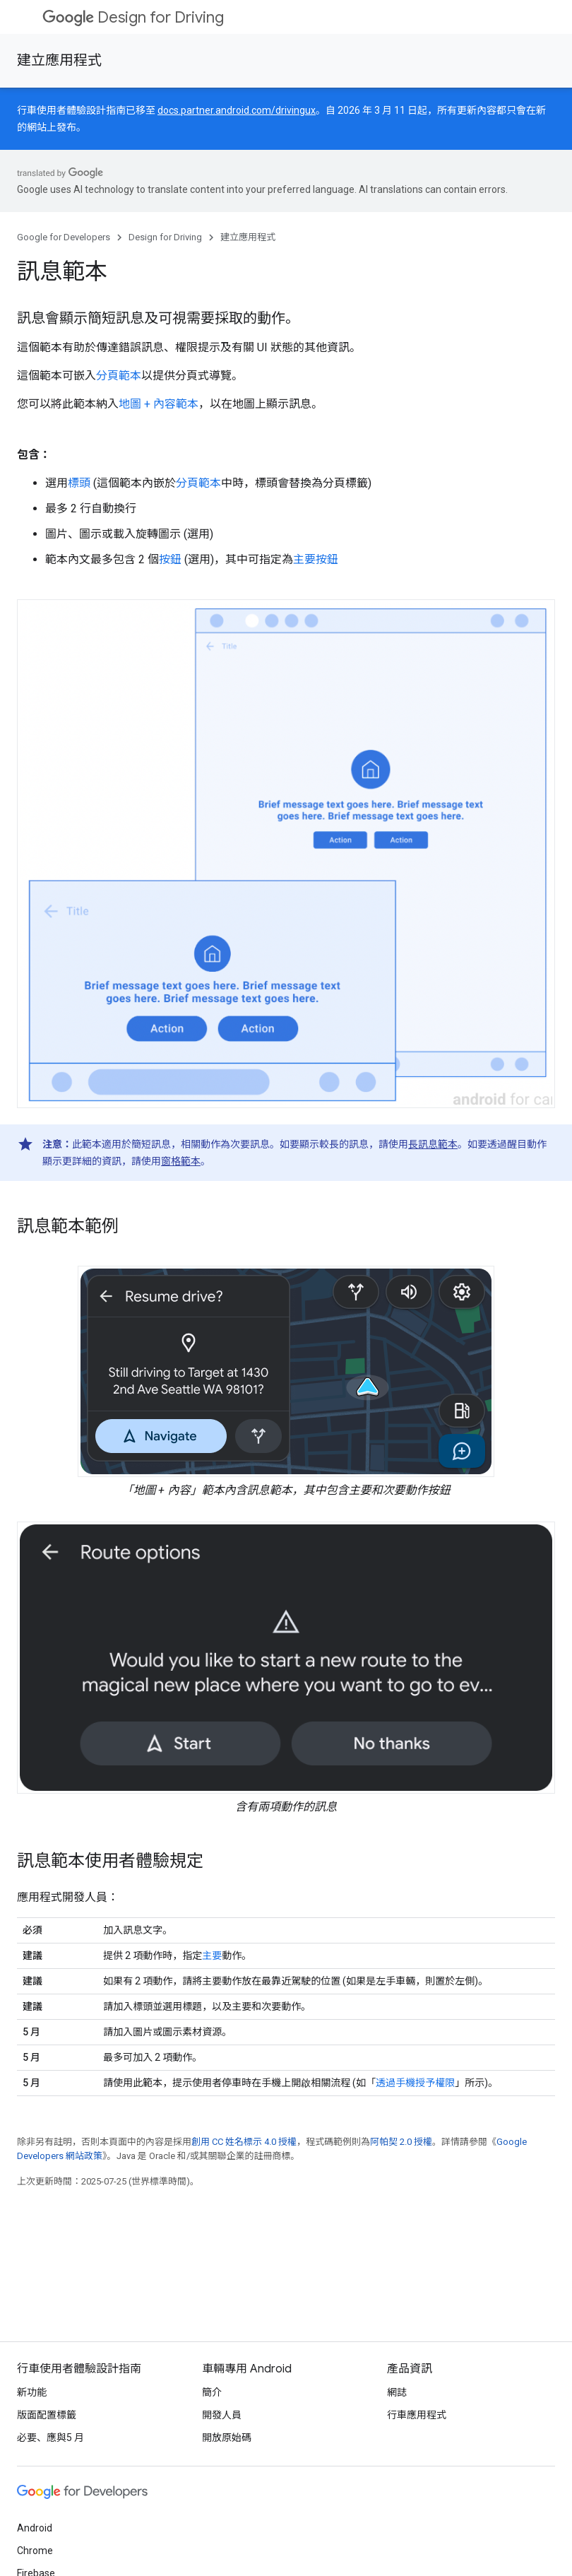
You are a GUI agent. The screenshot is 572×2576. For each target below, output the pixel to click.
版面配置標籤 (46, 2415)
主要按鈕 (315, 559)
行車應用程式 (416, 2415)
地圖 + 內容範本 (158, 404)
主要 (212, 1955)
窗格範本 (181, 1161)
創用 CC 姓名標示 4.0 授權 (244, 2141)
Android (34, 2528)
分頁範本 (118, 375)
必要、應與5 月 (50, 2437)
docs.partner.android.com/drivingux (236, 110)
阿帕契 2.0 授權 (401, 2141)
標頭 (79, 483)
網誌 (397, 2392)
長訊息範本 (433, 1144)
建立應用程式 (59, 60)
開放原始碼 (226, 2437)
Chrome (35, 2550)
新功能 (32, 2392)
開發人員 (222, 2415)
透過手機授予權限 (415, 2082)
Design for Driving (133, 17)
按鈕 (170, 559)
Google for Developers (63, 237)
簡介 (212, 2392)
